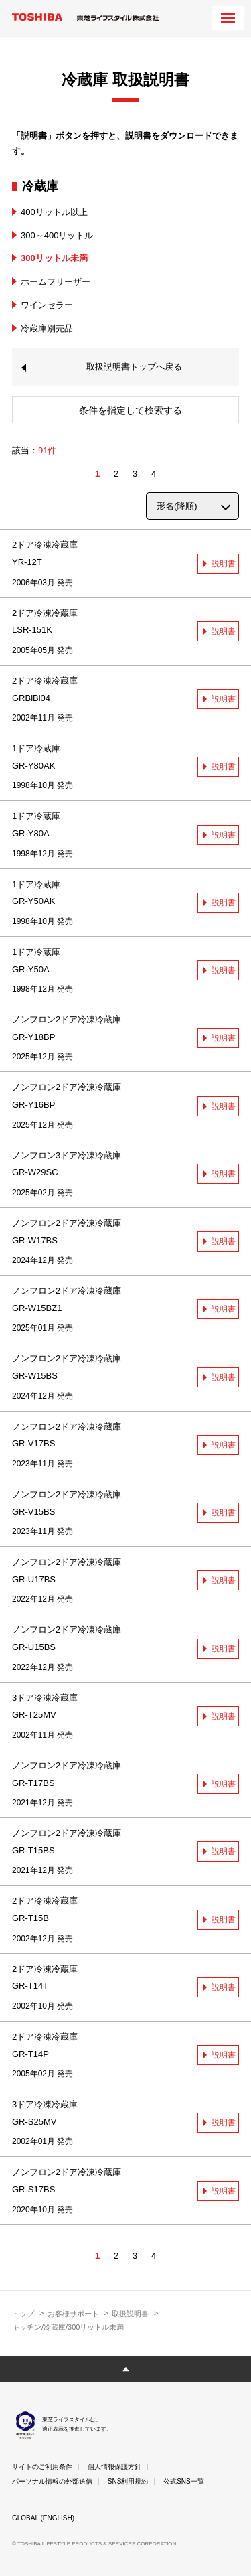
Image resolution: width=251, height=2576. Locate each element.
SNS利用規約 (128, 2481)
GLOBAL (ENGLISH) (43, 2518)
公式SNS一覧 (183, 2481)
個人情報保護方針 (114, 2466)
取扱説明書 (130, 2313)
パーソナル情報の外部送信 (52, 2481)
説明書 (224, 564)
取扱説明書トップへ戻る (134, 367)
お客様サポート (73, 2313)
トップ (23, 2313)
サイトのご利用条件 (42, 2466)
